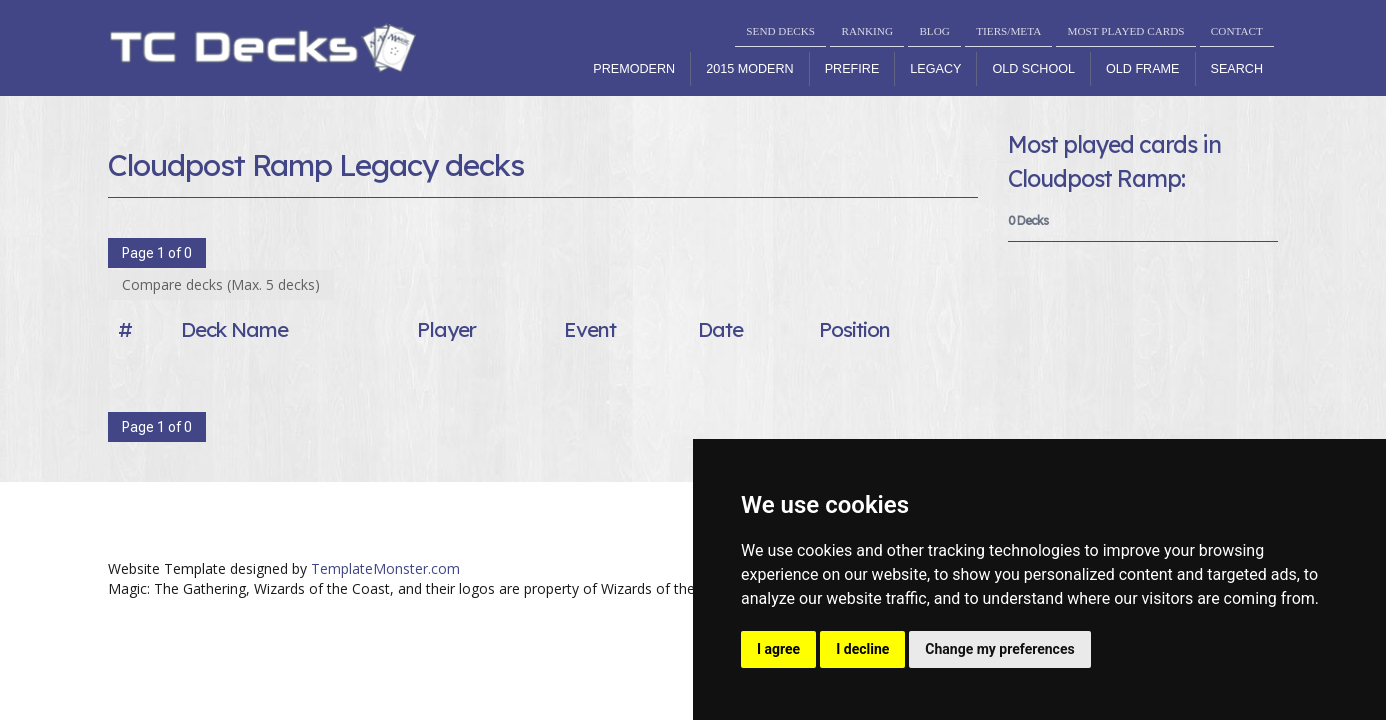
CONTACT (1237, 31)
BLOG (934, 31)
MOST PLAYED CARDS (1126, 31)
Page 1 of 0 (157, 253)
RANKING (867, 31)
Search (1237, 69)
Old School (1033, 69)
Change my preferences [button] (999, 649)
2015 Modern (750, 69)
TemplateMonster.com (385, 568)
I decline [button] (862, 649)
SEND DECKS (780, 31)
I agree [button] (778, 649)
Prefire (852, 69)
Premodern (634, 69)
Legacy (935, 69)
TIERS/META (1008, 31)
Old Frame (1142, 69)
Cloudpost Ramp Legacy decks (316, 165)
